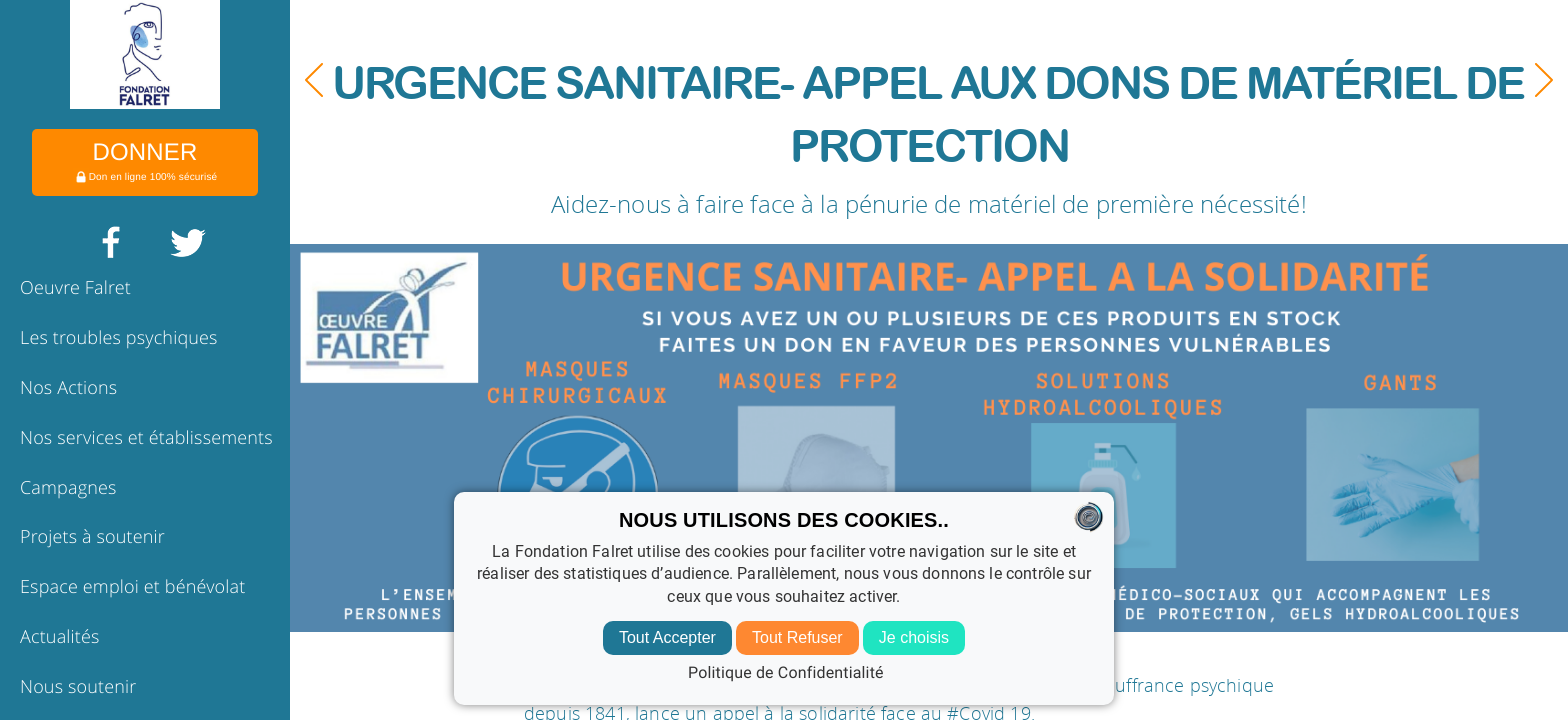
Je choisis (914, 637)
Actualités (60, 637)
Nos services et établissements (146, 438)
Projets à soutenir (92, 537)
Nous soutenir (78, 687)
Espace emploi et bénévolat (132, 587)
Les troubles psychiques (119, 338)
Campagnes (68, 488)
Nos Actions (68, 388)
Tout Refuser (797, 637)
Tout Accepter (667, 637)
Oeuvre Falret (75, 288)
